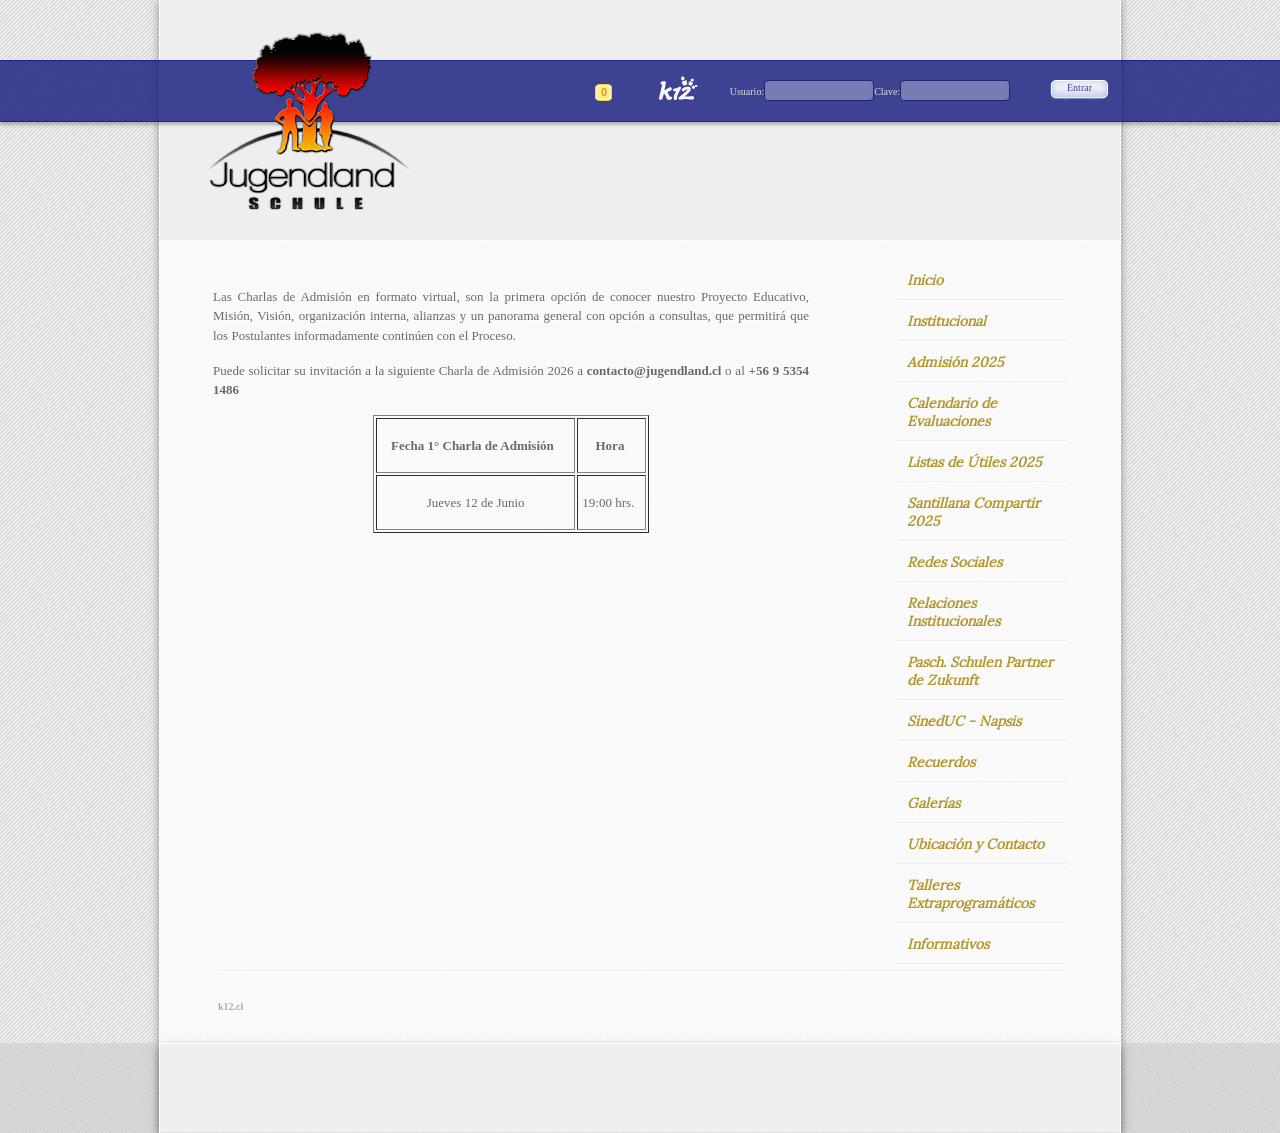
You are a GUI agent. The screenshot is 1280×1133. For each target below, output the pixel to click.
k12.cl (230, 1006)
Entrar (1079, 87)
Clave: (887, 91)
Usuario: (747, 91)
